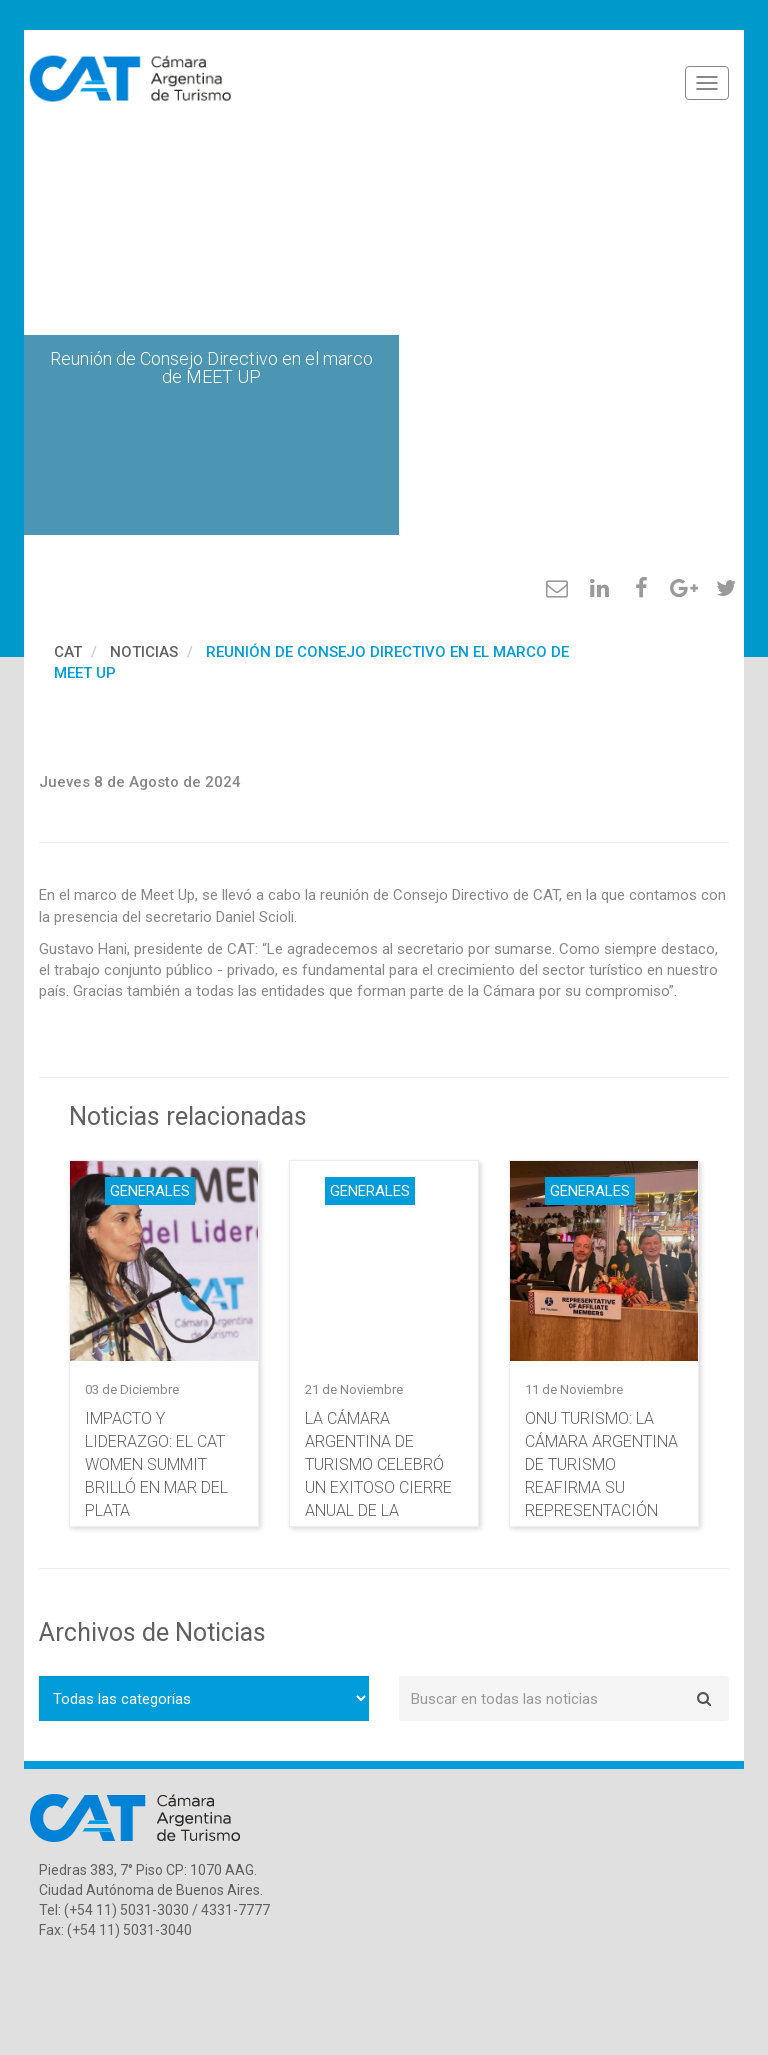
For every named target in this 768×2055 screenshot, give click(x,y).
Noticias (144, 652)
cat (68, 652)
